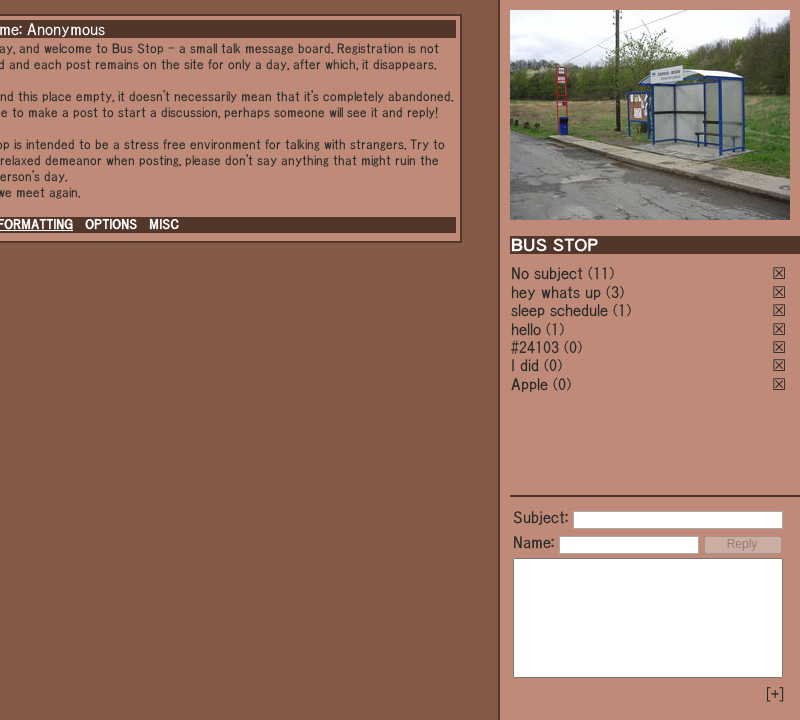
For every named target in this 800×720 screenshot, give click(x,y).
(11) (601, 273)
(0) (573, 347)
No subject (549, 273)
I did (525, 365)
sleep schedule (559, 310)
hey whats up (556, 292)
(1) (622, 310)
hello (526, 329)
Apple (529, 384)
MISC (164, 224)
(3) (615, 292)
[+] (775, 694)
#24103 (535, 347)
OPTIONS (111, 224)
